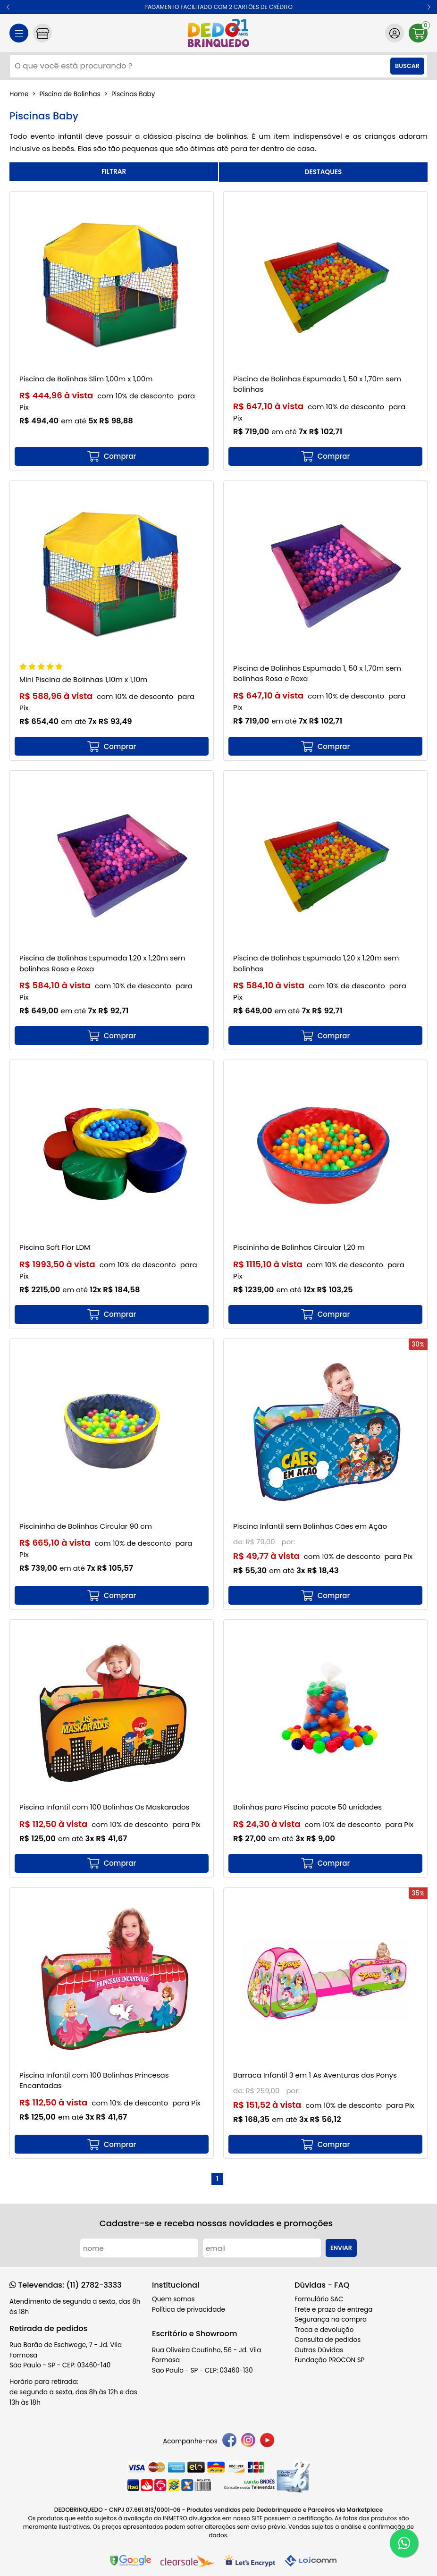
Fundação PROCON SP (329, 2360)
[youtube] (267, 2441)
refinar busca (113, 171)
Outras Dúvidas (318, 2350)
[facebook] (229, 2441)
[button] (8, 7)
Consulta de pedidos (327, 2339)
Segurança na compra (330, 2319)
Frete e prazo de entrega (333, 2309)
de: (239, 1542)
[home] (218, 33)
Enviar (341, 2248)
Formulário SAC (319, 2299)
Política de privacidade (188, 2309)
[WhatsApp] (404, 2543)
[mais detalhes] (112, 456)
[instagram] (248, 2441)
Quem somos (173, 2299)
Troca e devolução (324, 2329)
